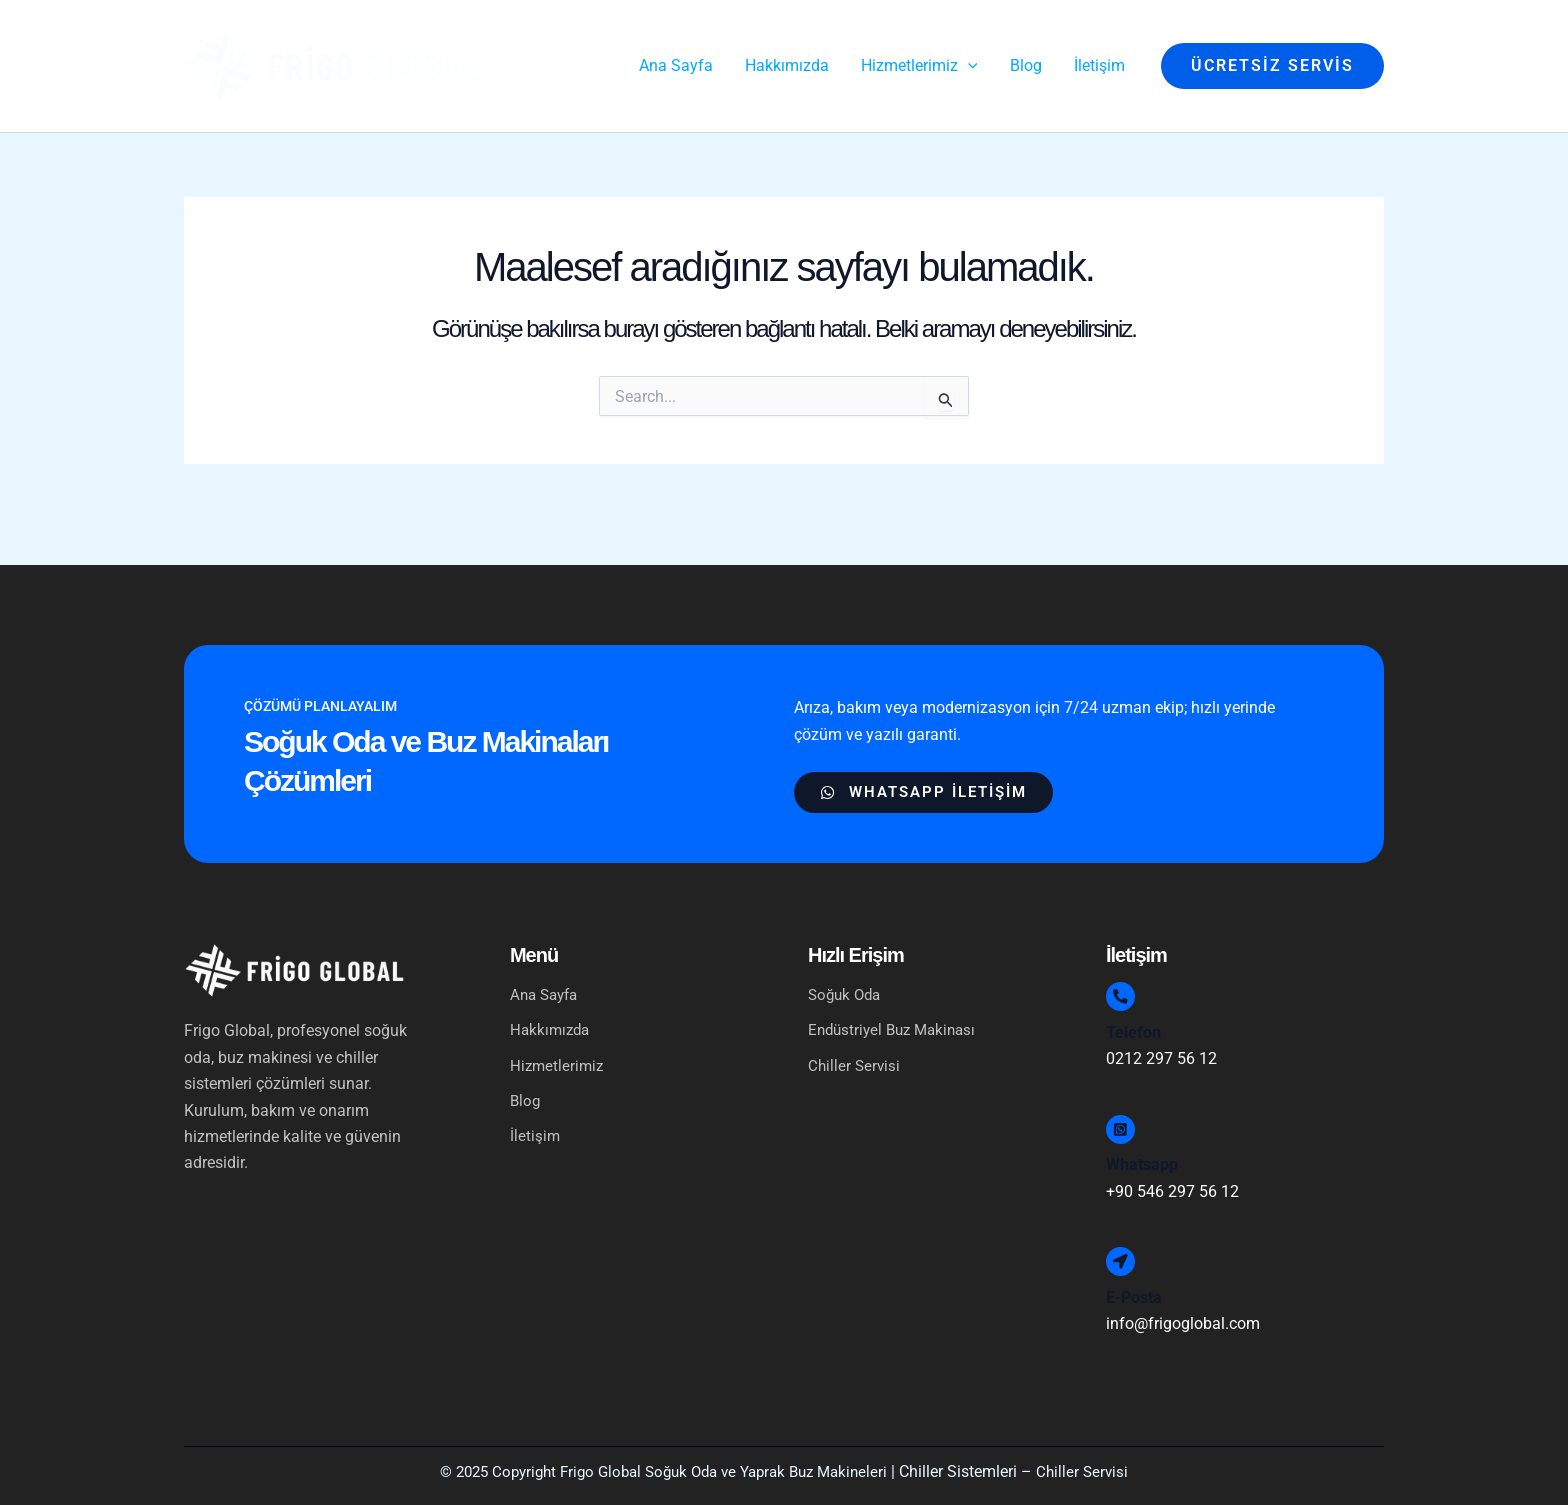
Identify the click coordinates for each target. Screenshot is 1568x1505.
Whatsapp (1142, 1154)
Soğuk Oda (847, 963)
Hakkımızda (552, 999)
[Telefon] (1126, 970)
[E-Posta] (1126, 1256)
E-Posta (1134, 1297)
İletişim (535, 1107)
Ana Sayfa (547, 963)
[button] (1272, 66)
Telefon (1133, 1010)
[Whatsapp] (1126, 1113)
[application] (968, 66)
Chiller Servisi (855, 1035)
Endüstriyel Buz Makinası (897, 999)
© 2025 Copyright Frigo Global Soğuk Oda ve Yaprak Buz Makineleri (662, 1471)
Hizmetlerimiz (569, 1036)
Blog (526, 1071)
